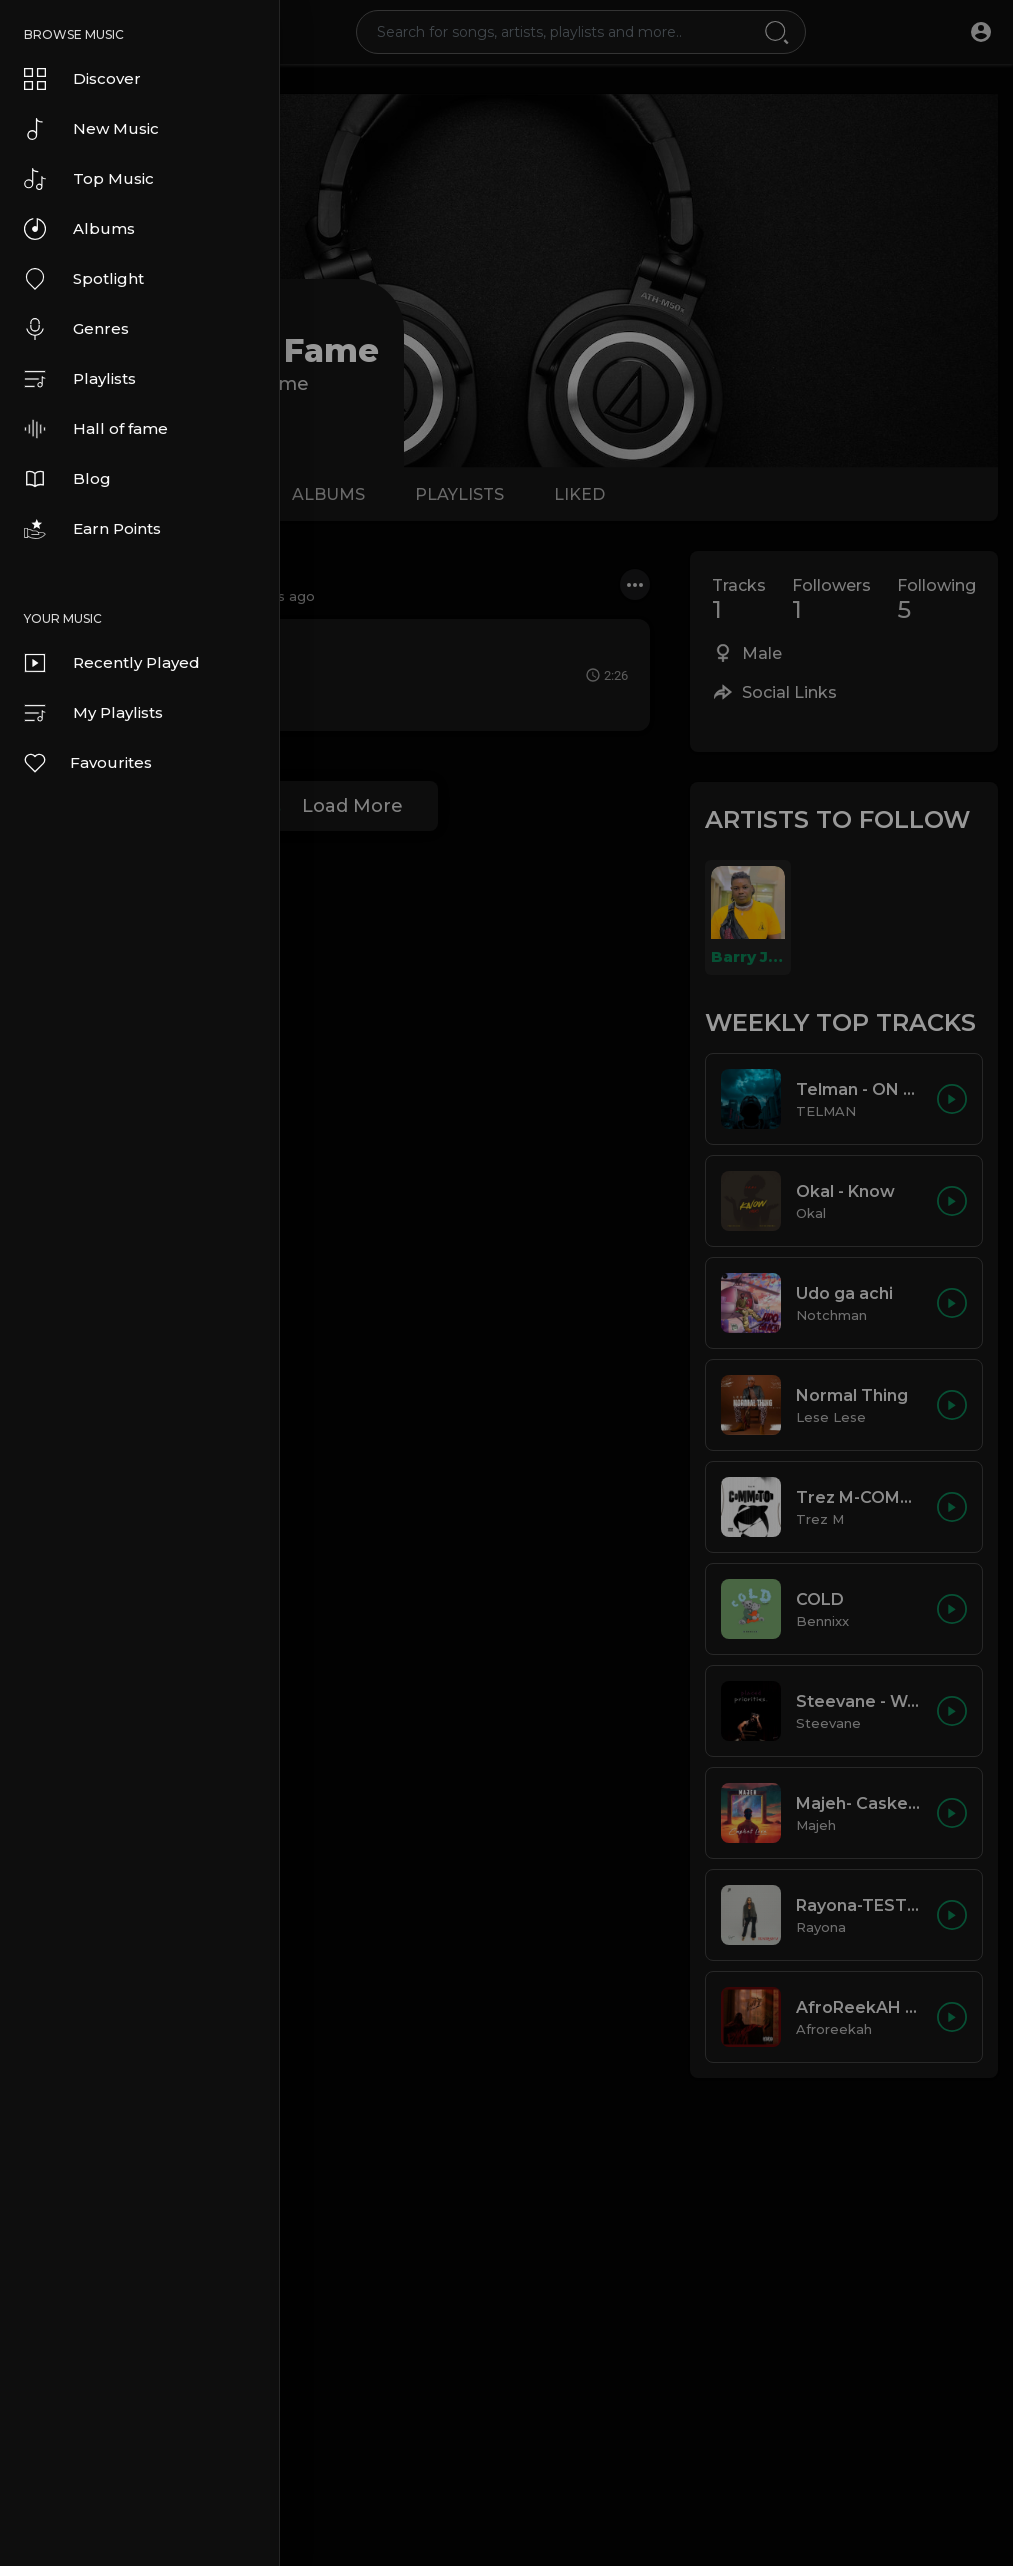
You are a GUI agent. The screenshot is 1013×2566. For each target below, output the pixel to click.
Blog (67, 479)
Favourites (87, 763)
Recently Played (112, 663)
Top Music (89, 179)
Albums (79, 229)
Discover (82, 79)
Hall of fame (96, 429)
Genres (76, 329)
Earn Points (92, 529)
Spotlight (84, 279)
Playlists (80, 379)
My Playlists (93, 713)
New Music (91, 129)
